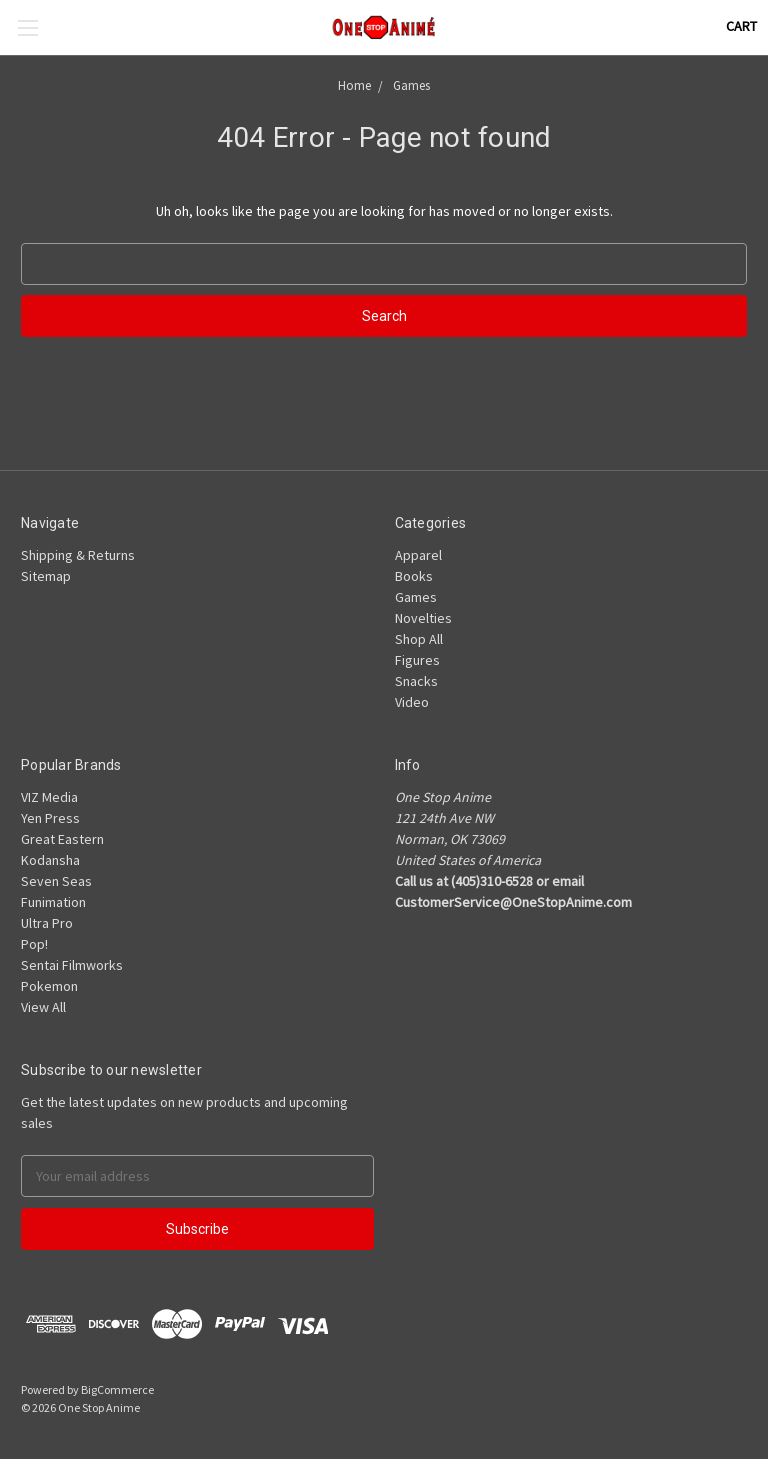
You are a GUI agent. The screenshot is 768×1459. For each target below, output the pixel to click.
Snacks (416, 681)
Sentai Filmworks (72, 965)
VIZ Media (49, 797)
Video (412, 702)
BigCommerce (117, 1389)
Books (414, 576)
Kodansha (50, 860)
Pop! (34, 944)
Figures (417, 660)
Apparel (418, 555)
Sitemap (46, 576)
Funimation (53, 902)
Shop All (419, 639)
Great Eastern (62, 839)
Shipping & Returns (78, 555)
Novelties (423, 618)
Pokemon (49, 986)
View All (43, 1007)
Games (416, 597)
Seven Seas (56, 881)
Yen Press (50, 818)
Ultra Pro (47, 923)
